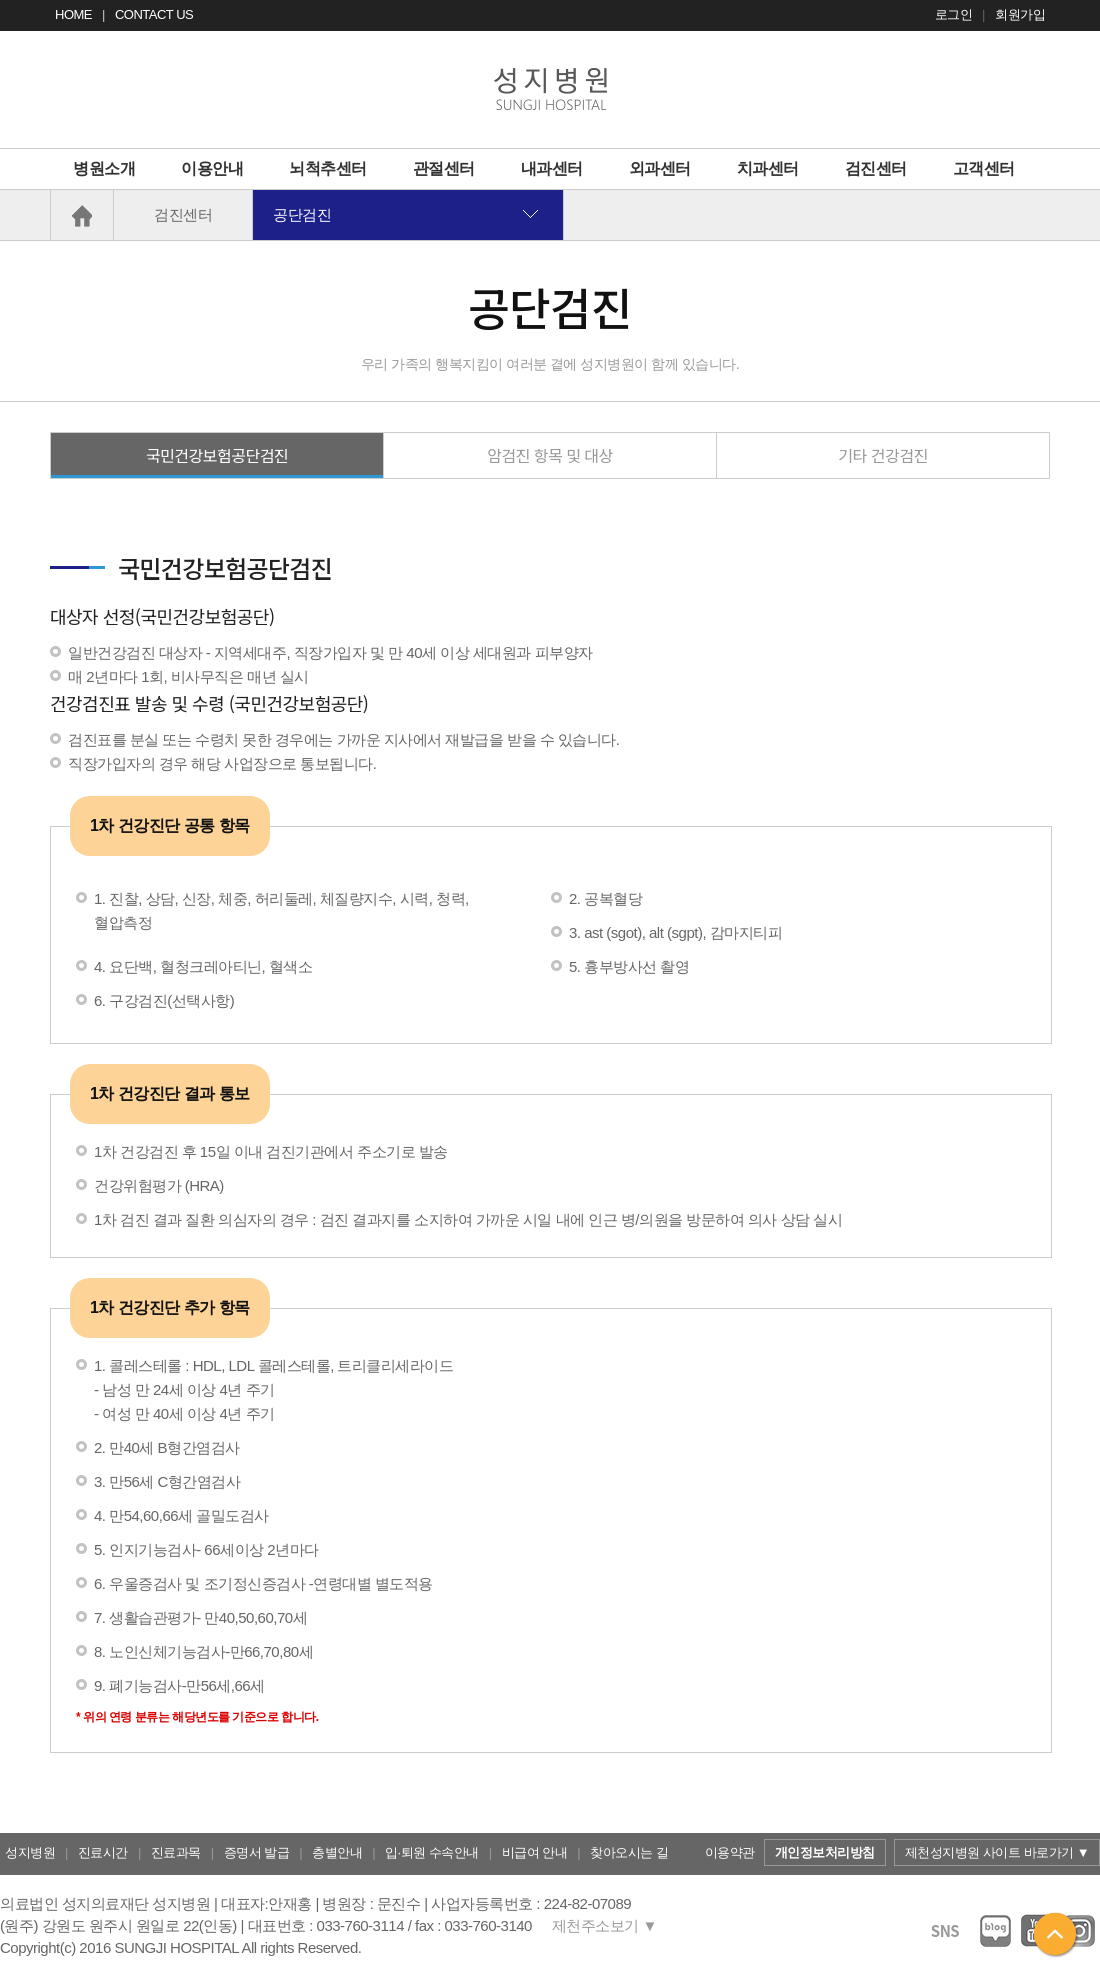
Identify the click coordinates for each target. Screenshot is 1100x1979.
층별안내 (337, 1852)
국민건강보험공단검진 (217, 455)
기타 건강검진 (882, 455)
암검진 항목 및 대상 (550, 455)
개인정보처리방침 (825, 1852)
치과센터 (768, 168)
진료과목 (176, 1852)
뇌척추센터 (328, 168)
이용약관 (730, 1852)
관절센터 (444, 168)
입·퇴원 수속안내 (432, 1852)
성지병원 (30, 1852)
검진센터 (876, 168)
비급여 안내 (535, 1852)
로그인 (954, 14)
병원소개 (104, 168)
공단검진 (302, 214)
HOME (73, 14)
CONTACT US (154, 14)
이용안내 (212, 168)
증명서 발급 (257, 1852)
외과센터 (660, 168)
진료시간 (103, 1852)
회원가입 (1020, 14)
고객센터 (984, 168)
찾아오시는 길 (629, 1852)
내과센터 (552, 168)
